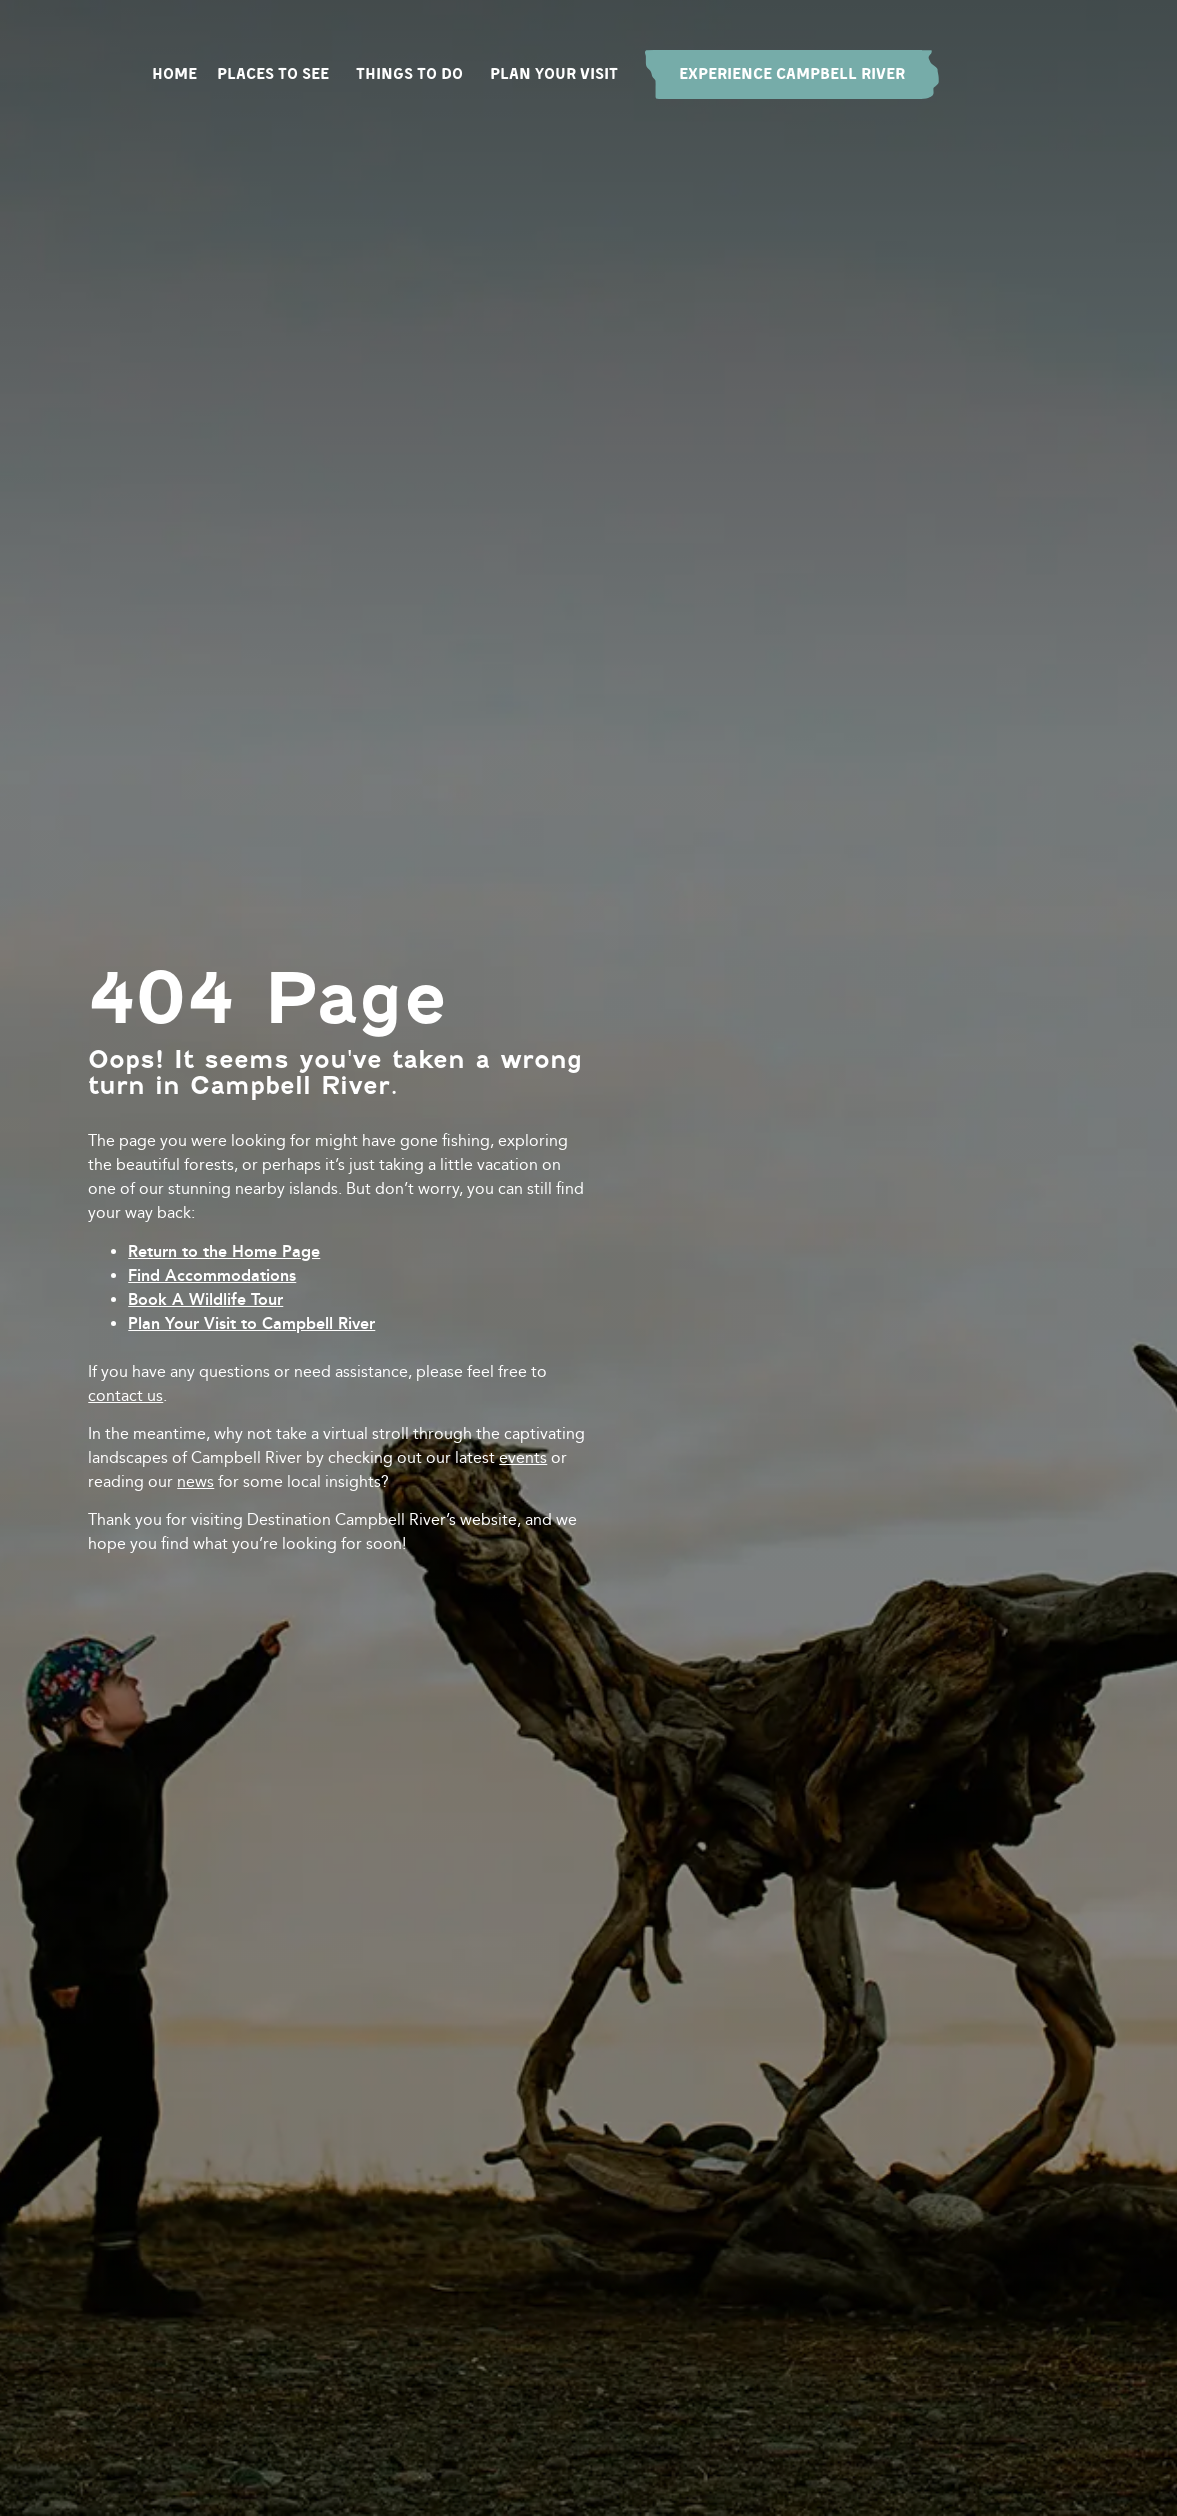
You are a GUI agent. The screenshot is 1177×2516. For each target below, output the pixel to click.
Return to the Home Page (224, 1251)
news (195, 1481)
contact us (125, 1395)
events (523, 1457)
